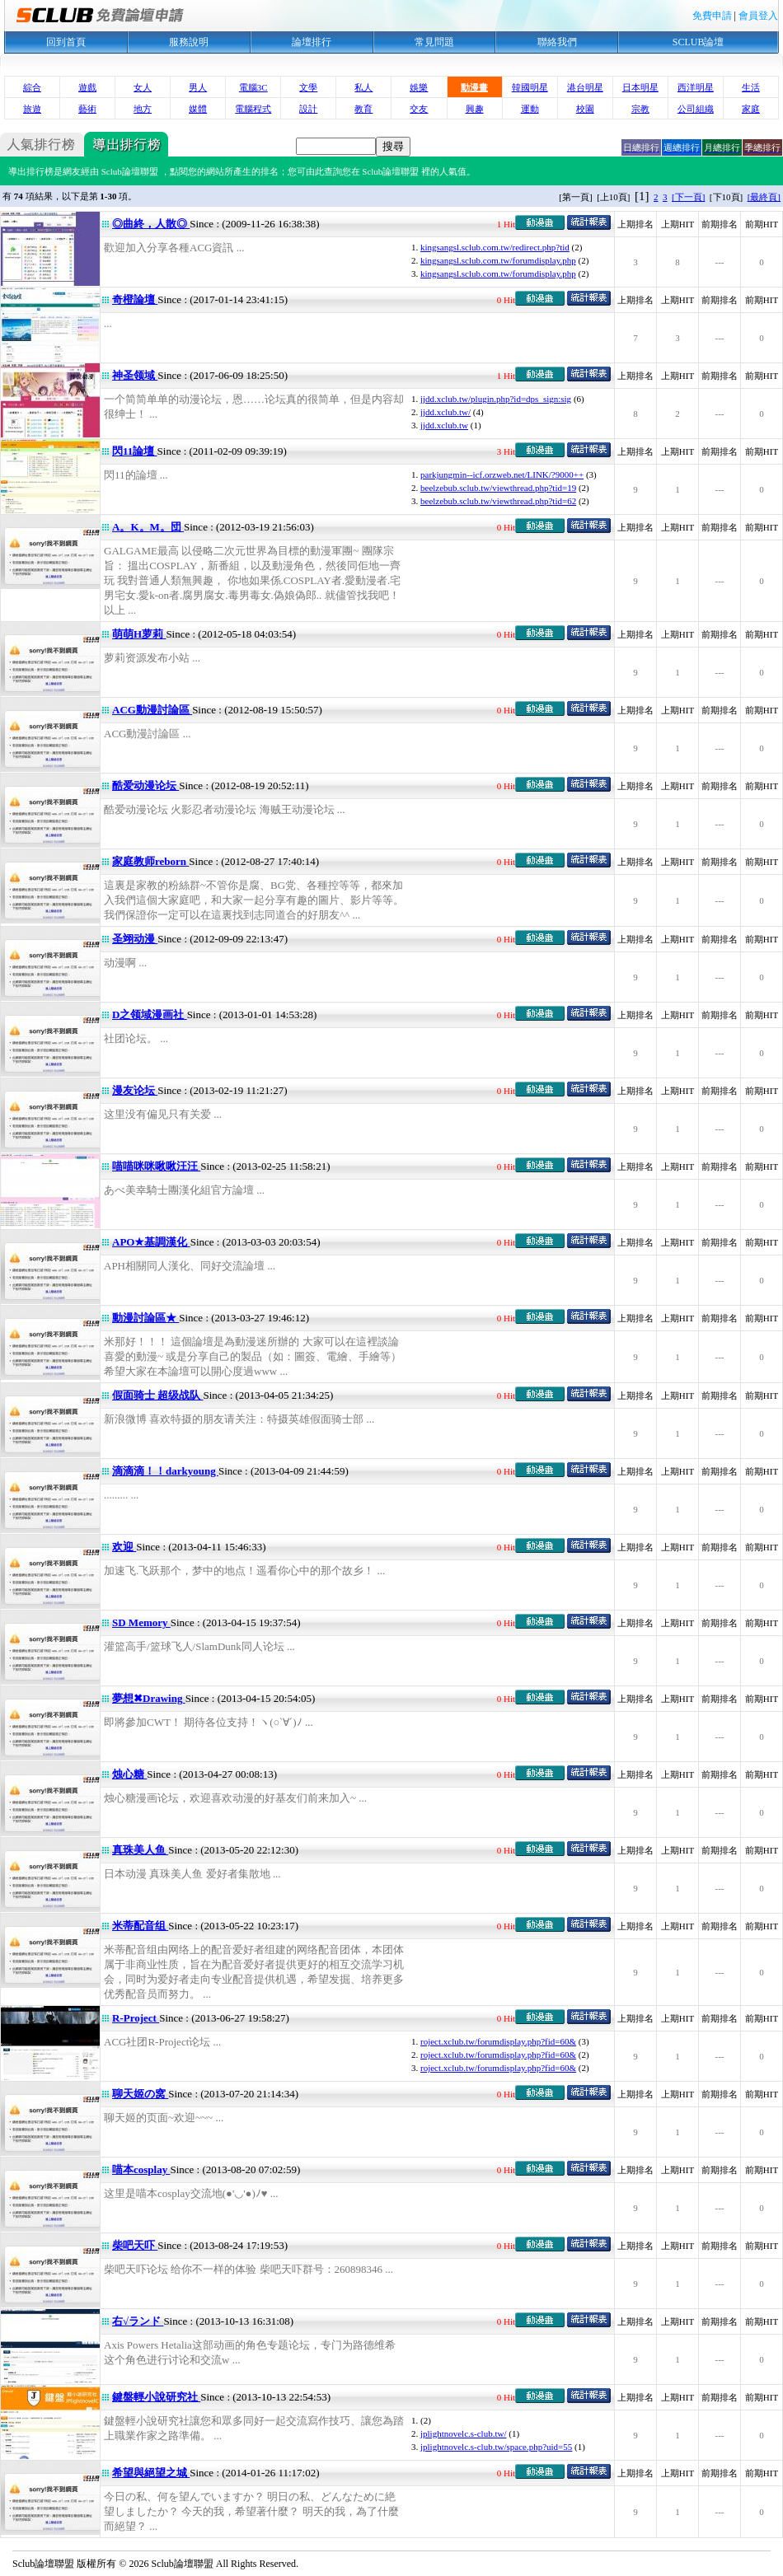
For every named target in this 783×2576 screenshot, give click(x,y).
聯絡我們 (557, 42)
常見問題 (434, 42)
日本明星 (640, 87)
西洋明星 (696, 87)
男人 (198, 87)
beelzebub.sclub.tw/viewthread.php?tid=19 (498, 488)
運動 (530, 109)
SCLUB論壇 (698, 42)
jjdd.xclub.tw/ (445, 412)
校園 (585, 109)
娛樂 (419, 87)
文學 (308, 87)
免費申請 (712, 15)
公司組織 (696, 109)
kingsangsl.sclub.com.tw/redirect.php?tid (495, 247)
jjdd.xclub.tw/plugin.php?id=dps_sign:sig (495, 399)
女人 (143, 87)
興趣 (475, 109)
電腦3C (253, 87)
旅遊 (32, 109)
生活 (751, 87)
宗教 (640, 109)
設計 (308, 109)
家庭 (751, 109)
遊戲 (87, 87)
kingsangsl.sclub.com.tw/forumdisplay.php (498, 260)
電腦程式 (253, 109)
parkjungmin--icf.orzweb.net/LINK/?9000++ (502, 474)
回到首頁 (66, 42)
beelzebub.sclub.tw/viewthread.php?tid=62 (498, 501)
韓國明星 (530, 87)
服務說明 (189, 42)
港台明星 (585, 87)
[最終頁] (764, 197)
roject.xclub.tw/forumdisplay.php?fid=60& (498, 2041)
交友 (419, 109)
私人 (363, 87)
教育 (363, 109)
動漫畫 (474, 87)
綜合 (32, 87)
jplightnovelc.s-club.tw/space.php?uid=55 (496, 2447)
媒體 (198, 109)
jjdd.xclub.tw (444, 425)
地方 (143, 109)
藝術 (87, 109)
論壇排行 (311, 42)
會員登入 (758, 15)
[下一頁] (688, 197)
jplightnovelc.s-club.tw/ (463, 2433)
